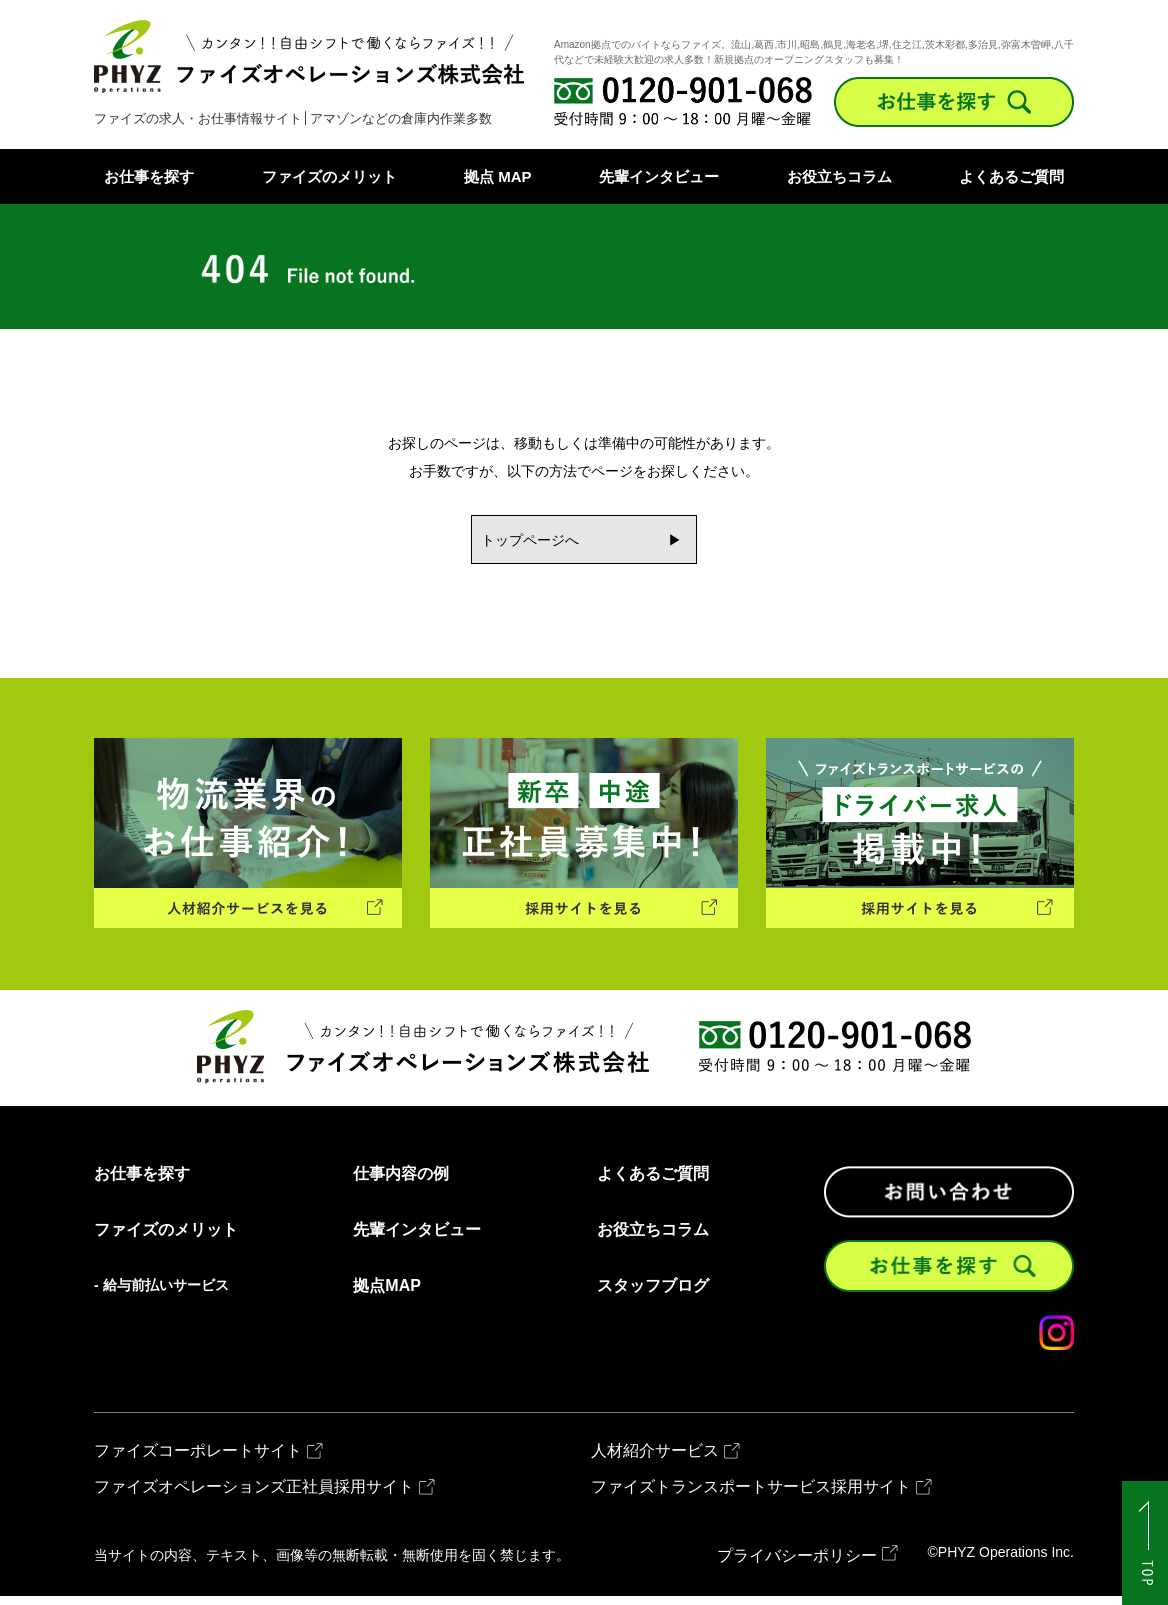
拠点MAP (387, 1295)
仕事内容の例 (401, 1183)
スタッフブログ (653, 1295)
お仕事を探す (149, 176)
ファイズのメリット (329, 176)
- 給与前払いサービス (161, 1294)
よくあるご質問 (1011, 176)
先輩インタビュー (659, 176)
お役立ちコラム (839, 176)
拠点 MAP (498, 176)
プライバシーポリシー (797, 1564)
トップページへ (524, 541)
